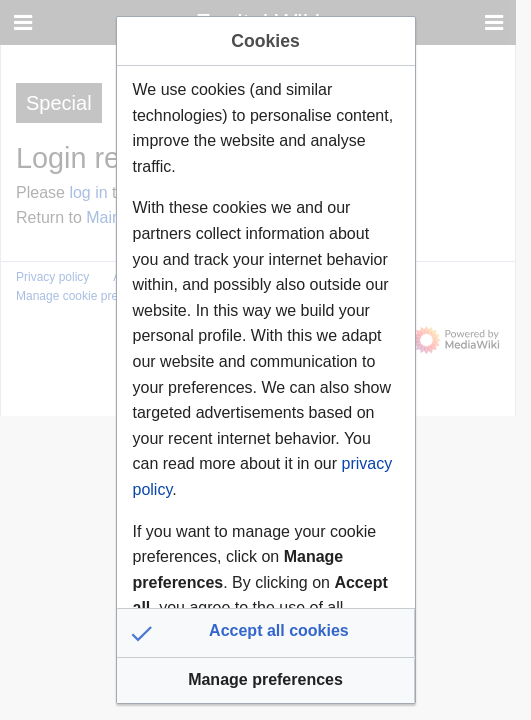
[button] (266, 633)
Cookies (265, 41)
